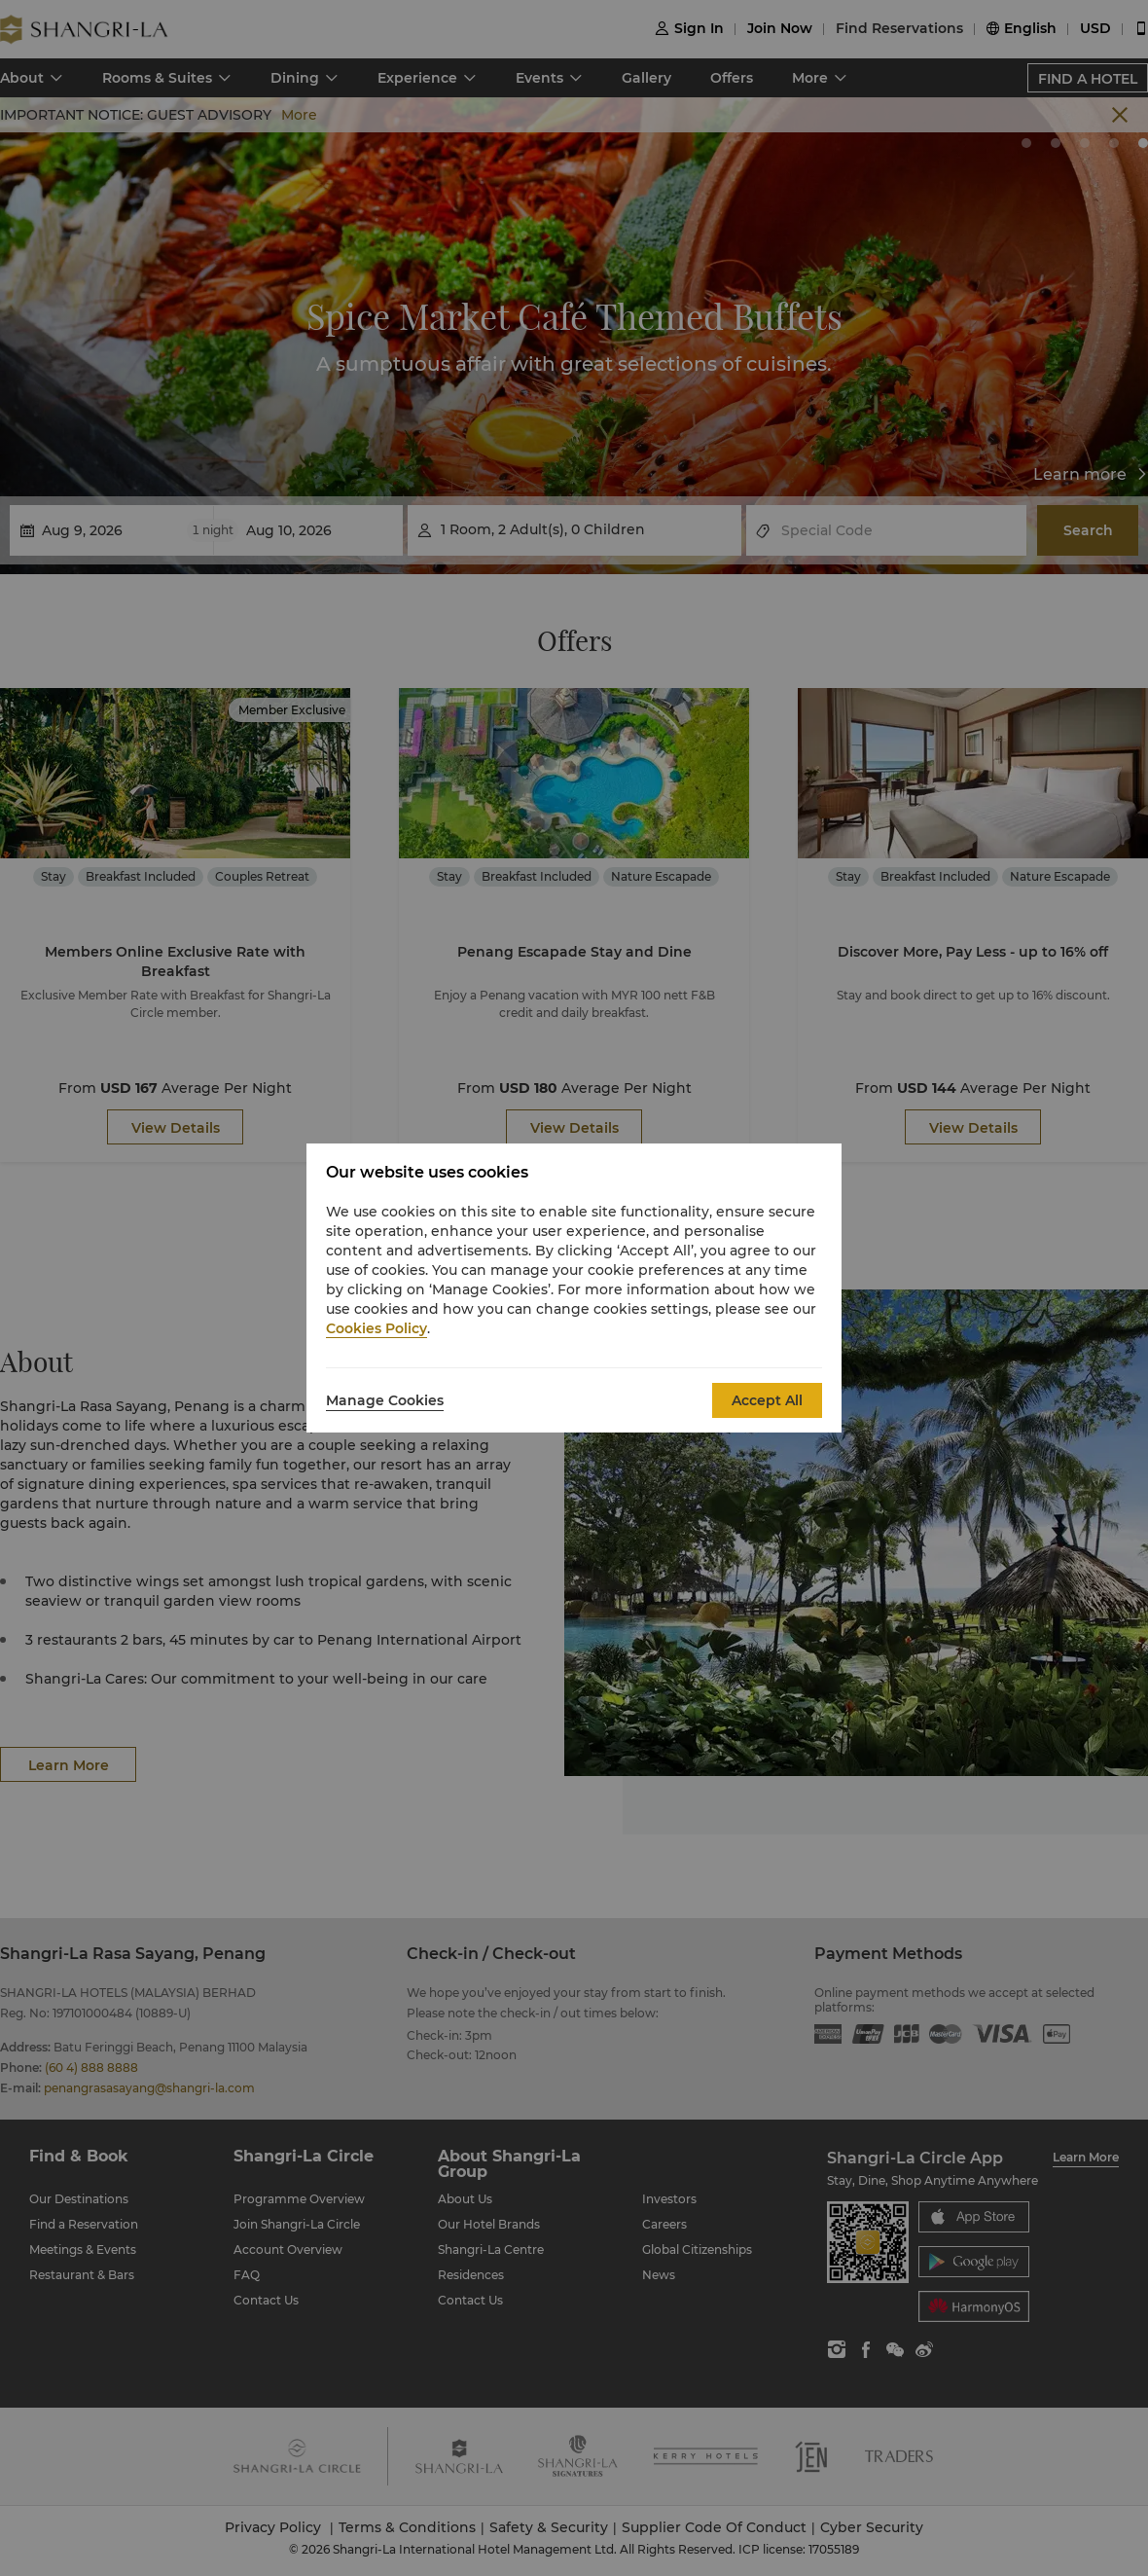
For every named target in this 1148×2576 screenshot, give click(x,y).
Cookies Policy (376, 1328)
